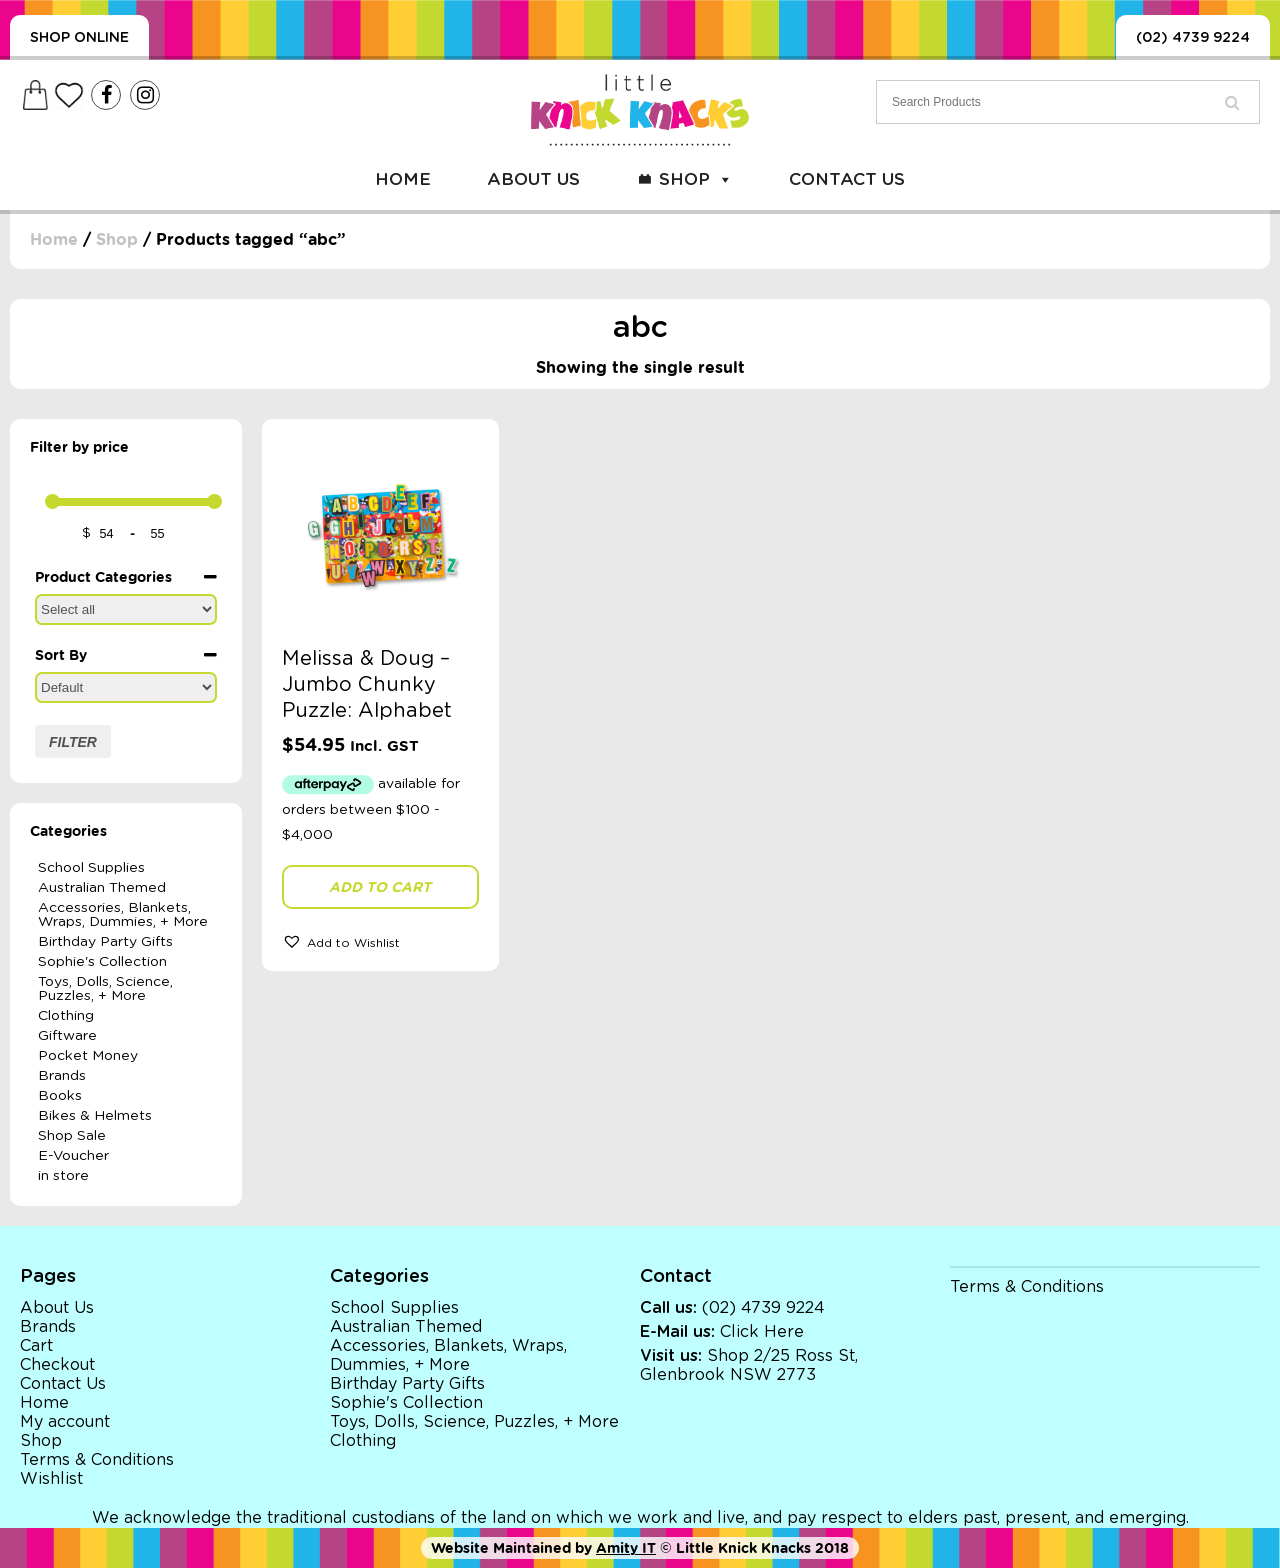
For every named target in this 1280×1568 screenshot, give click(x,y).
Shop (696, 179)
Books (60, 1096)
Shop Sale (72, 1136)
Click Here (762, 1332)
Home (403, 179)
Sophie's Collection (102, 962)
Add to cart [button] (380, 887)
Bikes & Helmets (95, 1116)
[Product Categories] (126, 609)
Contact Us (847, 179)
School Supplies (91, 868)
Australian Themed (102, 888)
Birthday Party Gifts (105, 942)
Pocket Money (88, 1056)
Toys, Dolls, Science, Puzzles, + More (105, 989)
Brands (62, 1076)
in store (63, 1176)
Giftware (67, 1036)
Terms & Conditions (97, 1460)
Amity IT (626, 1548)
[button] (380, 941)
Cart (36, 1346)
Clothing (66, 1016)
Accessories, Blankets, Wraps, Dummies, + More (123, 915)
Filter (73, 742)
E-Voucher (73, 1156)
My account (65, 1422)
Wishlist (51, 1479)
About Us (533, 179)
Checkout (57, 1365)
